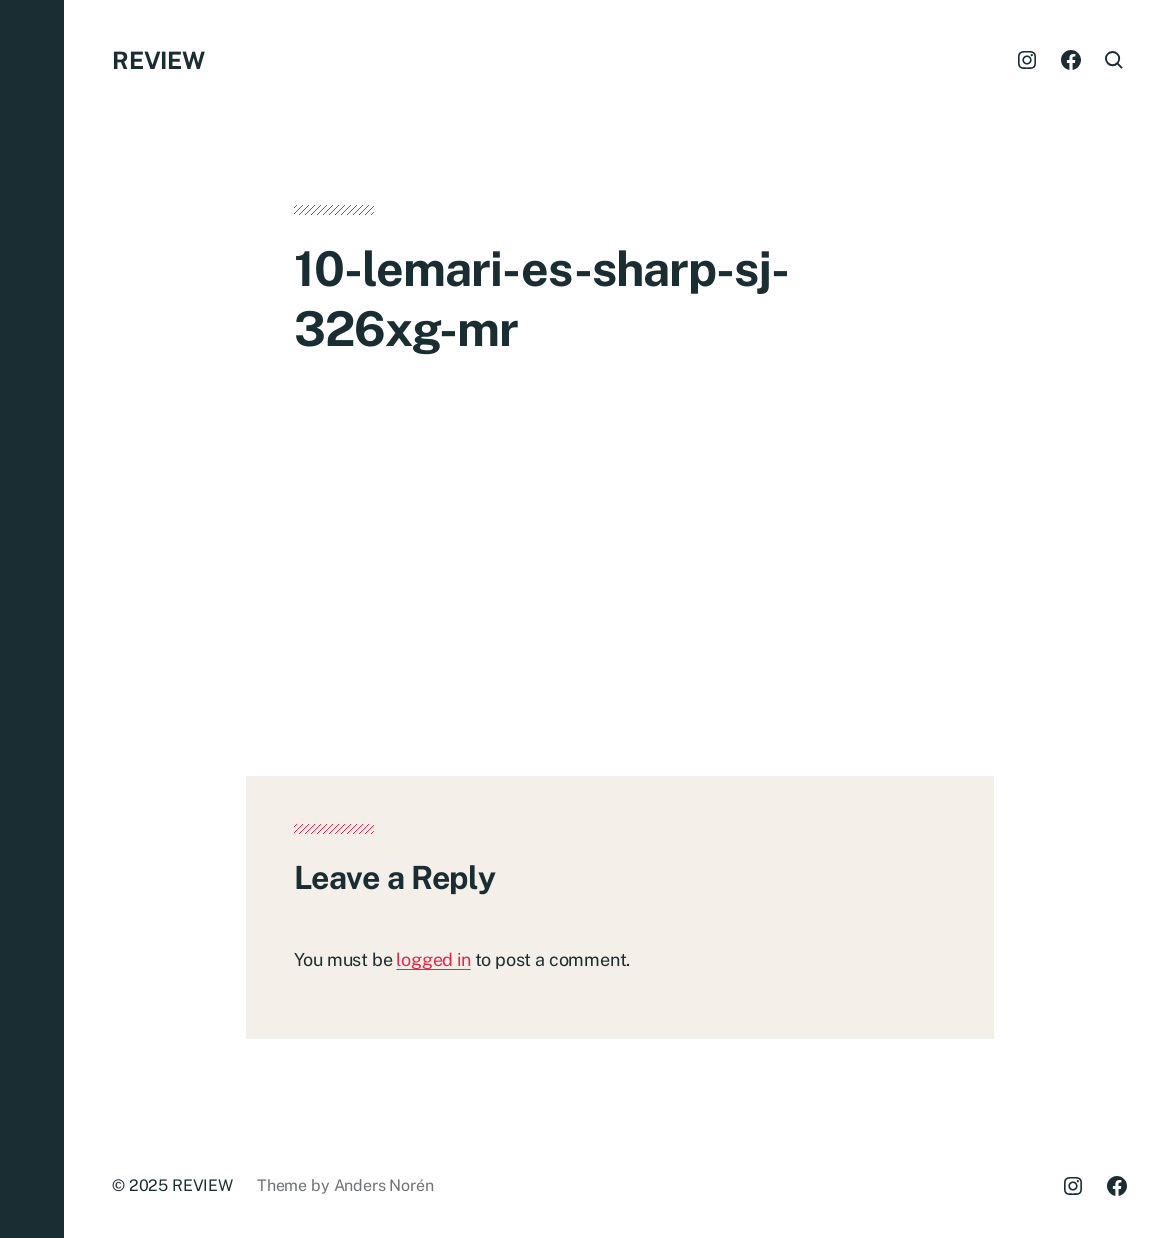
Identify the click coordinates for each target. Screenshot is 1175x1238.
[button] (32, 619)
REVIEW (158, 60)
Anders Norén (384, 1185)
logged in (433, 959)
